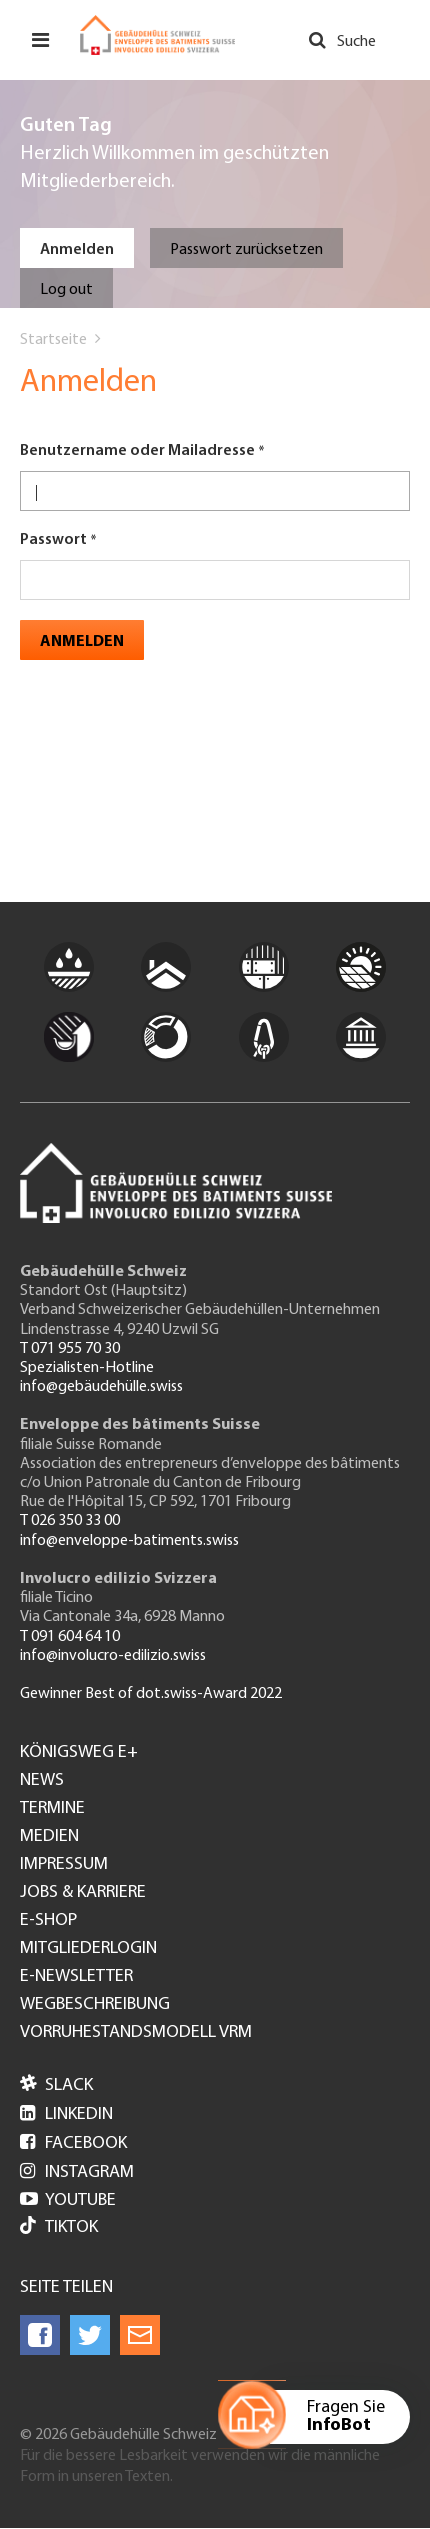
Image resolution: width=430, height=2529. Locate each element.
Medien (49, 1837)
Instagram (77, 2172)
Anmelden (77, 250)
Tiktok (59, 2227)
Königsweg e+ (79, 1753)
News (42, 1781)
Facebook (73, 2143)
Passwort (53, 540)
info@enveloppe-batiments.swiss (129, 1541)
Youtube (68, 2200)
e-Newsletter (76, 1977)
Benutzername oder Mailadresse (137, 451)
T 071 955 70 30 (70, 1349)
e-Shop (48, 1921)
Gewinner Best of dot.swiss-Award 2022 (151, 1694)
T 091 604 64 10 (70, 1637)
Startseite (53, 340)
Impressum (64, 1865)
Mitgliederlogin (88, 1949)
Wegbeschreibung (95, 2005)
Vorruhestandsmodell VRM (136, 2033)
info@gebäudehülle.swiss (101, 1387)
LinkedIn (66, 2114)
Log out (66, 290)
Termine (52, 1809)
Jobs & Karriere (83, 1893)
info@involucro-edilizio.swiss (113, 1656)
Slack (56, 2085)
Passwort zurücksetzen (246, 250)
